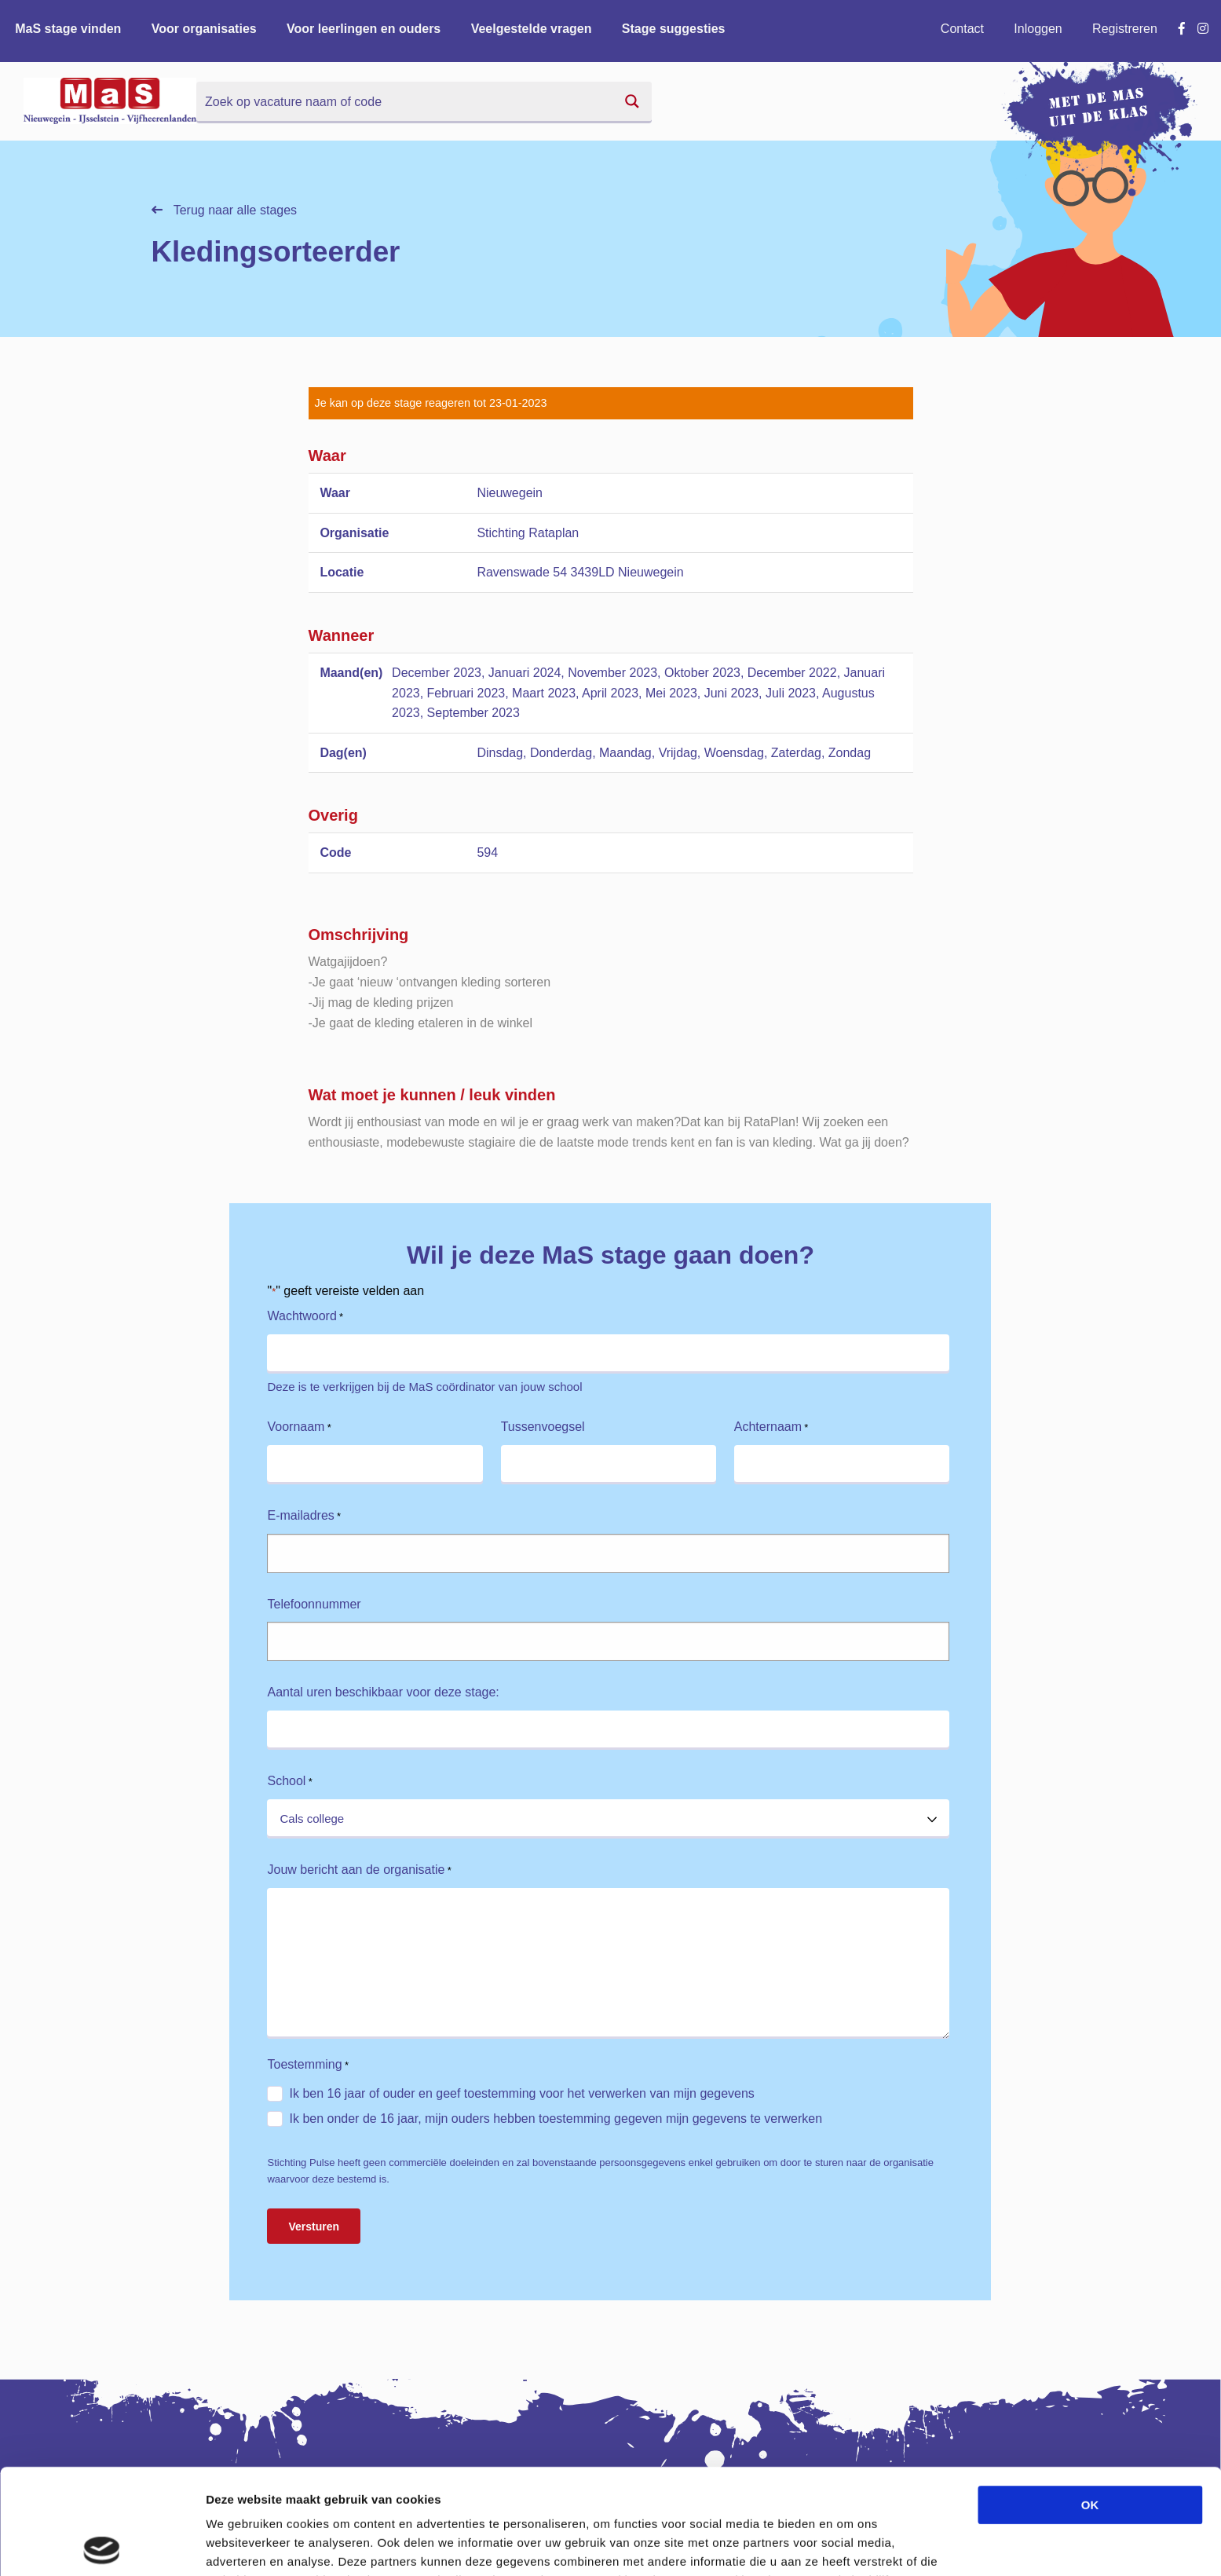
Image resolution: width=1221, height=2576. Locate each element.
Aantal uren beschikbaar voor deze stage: (383, 1692)
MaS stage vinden (68, 28)
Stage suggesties (674, 28)
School (289, 1782)
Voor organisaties (204, 28)
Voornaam (299, 1427)
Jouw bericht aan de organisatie (359, 1870)
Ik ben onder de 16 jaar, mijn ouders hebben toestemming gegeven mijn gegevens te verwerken (555, 2118)
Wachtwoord (305, 1317)
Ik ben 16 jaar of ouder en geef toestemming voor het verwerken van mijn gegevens (521, 2093)
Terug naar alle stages (225, 210)
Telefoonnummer (313, 1604)
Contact (962, 28)
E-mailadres (304, 1516)
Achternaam (771, 1427)
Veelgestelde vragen (531, 28)
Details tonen (848, 2545)
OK (1090, 2399)
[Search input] (405, 101)
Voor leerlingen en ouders (364, 28)
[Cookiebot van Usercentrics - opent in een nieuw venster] (101, 2545)
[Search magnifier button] (632, 101)
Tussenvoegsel (543, 1426)
